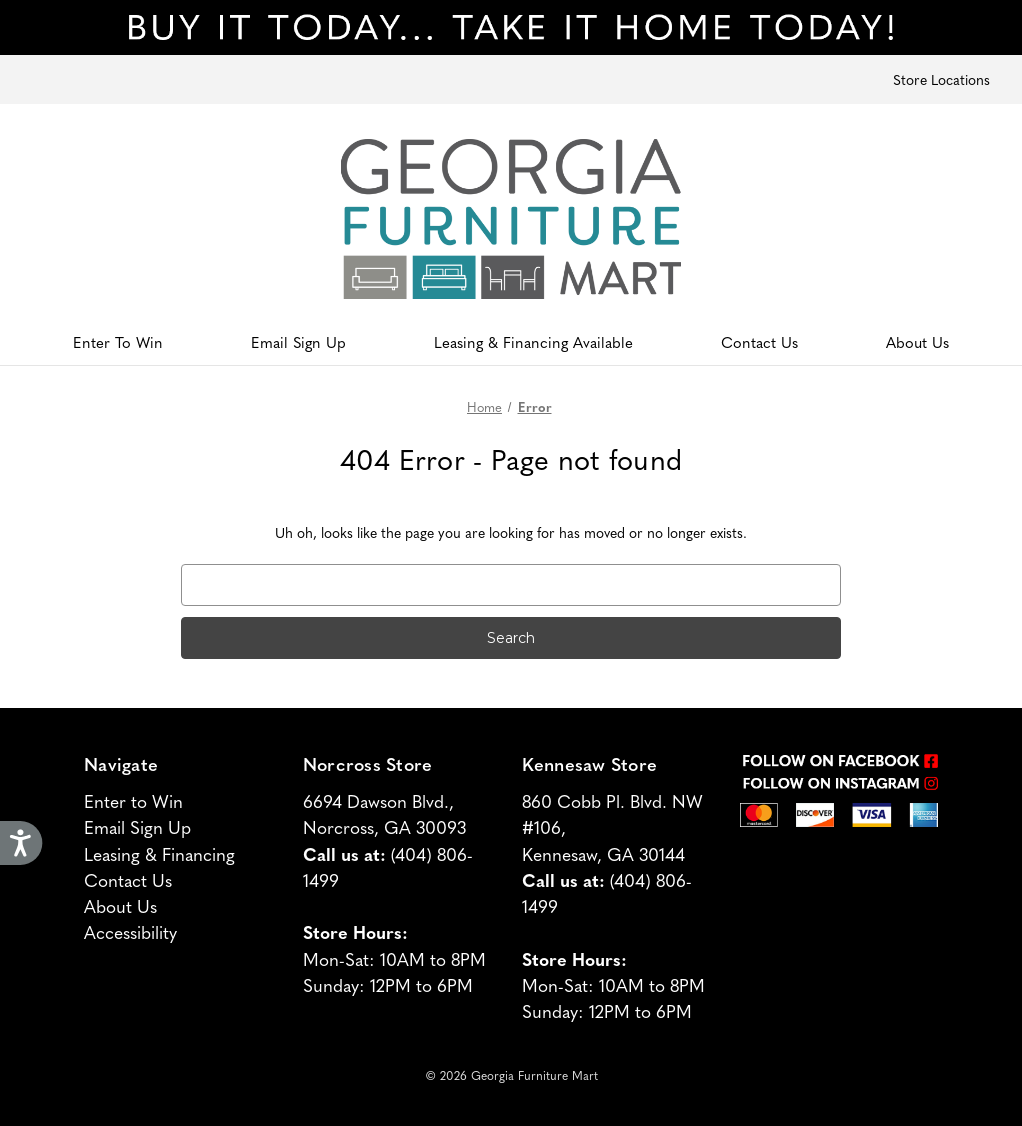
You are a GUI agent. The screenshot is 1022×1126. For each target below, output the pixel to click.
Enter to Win (133, 800)
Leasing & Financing (159, 853)
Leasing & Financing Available (533, 341)
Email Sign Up (298, 341)
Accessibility (130, 931)
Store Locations (941, 79)
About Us (917, 341)
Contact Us (759, 341)
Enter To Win (118, 341)
